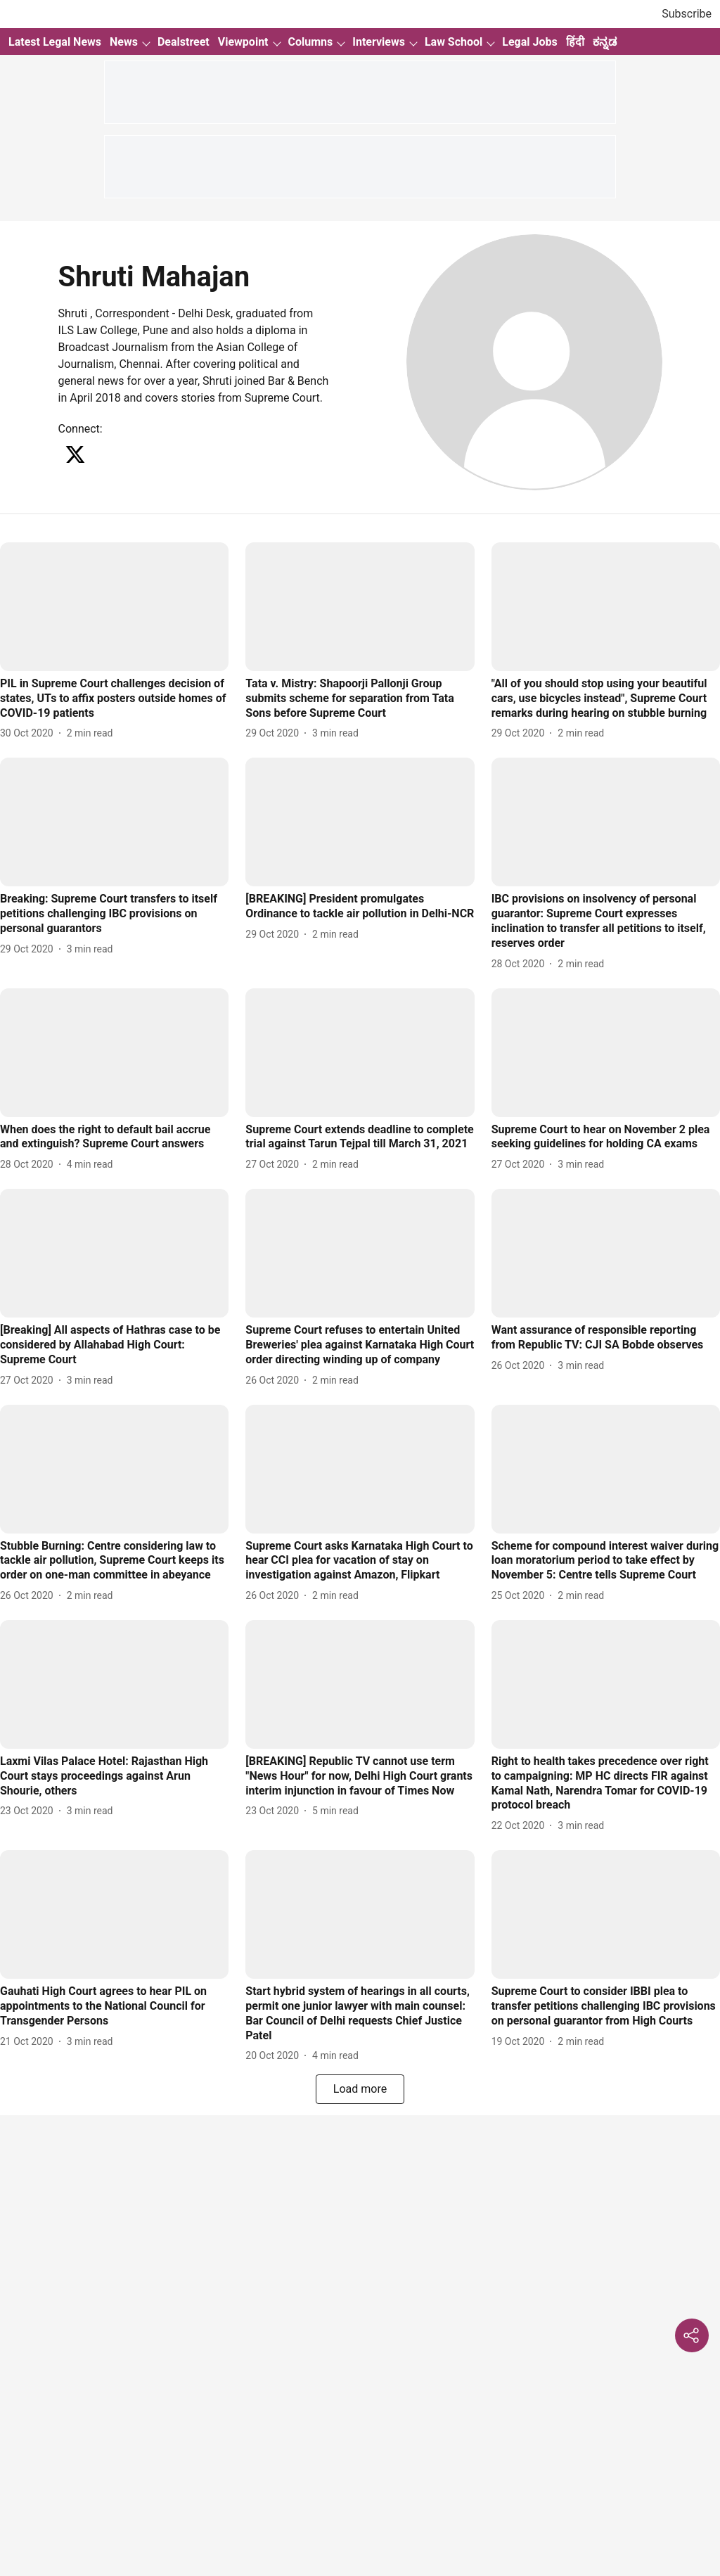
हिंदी (575, 42)
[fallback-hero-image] (114, 606)
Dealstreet (184, 42)
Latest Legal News (54, 42)
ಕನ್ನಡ (605, 42)
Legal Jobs (529, 42)
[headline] (114, 698)
